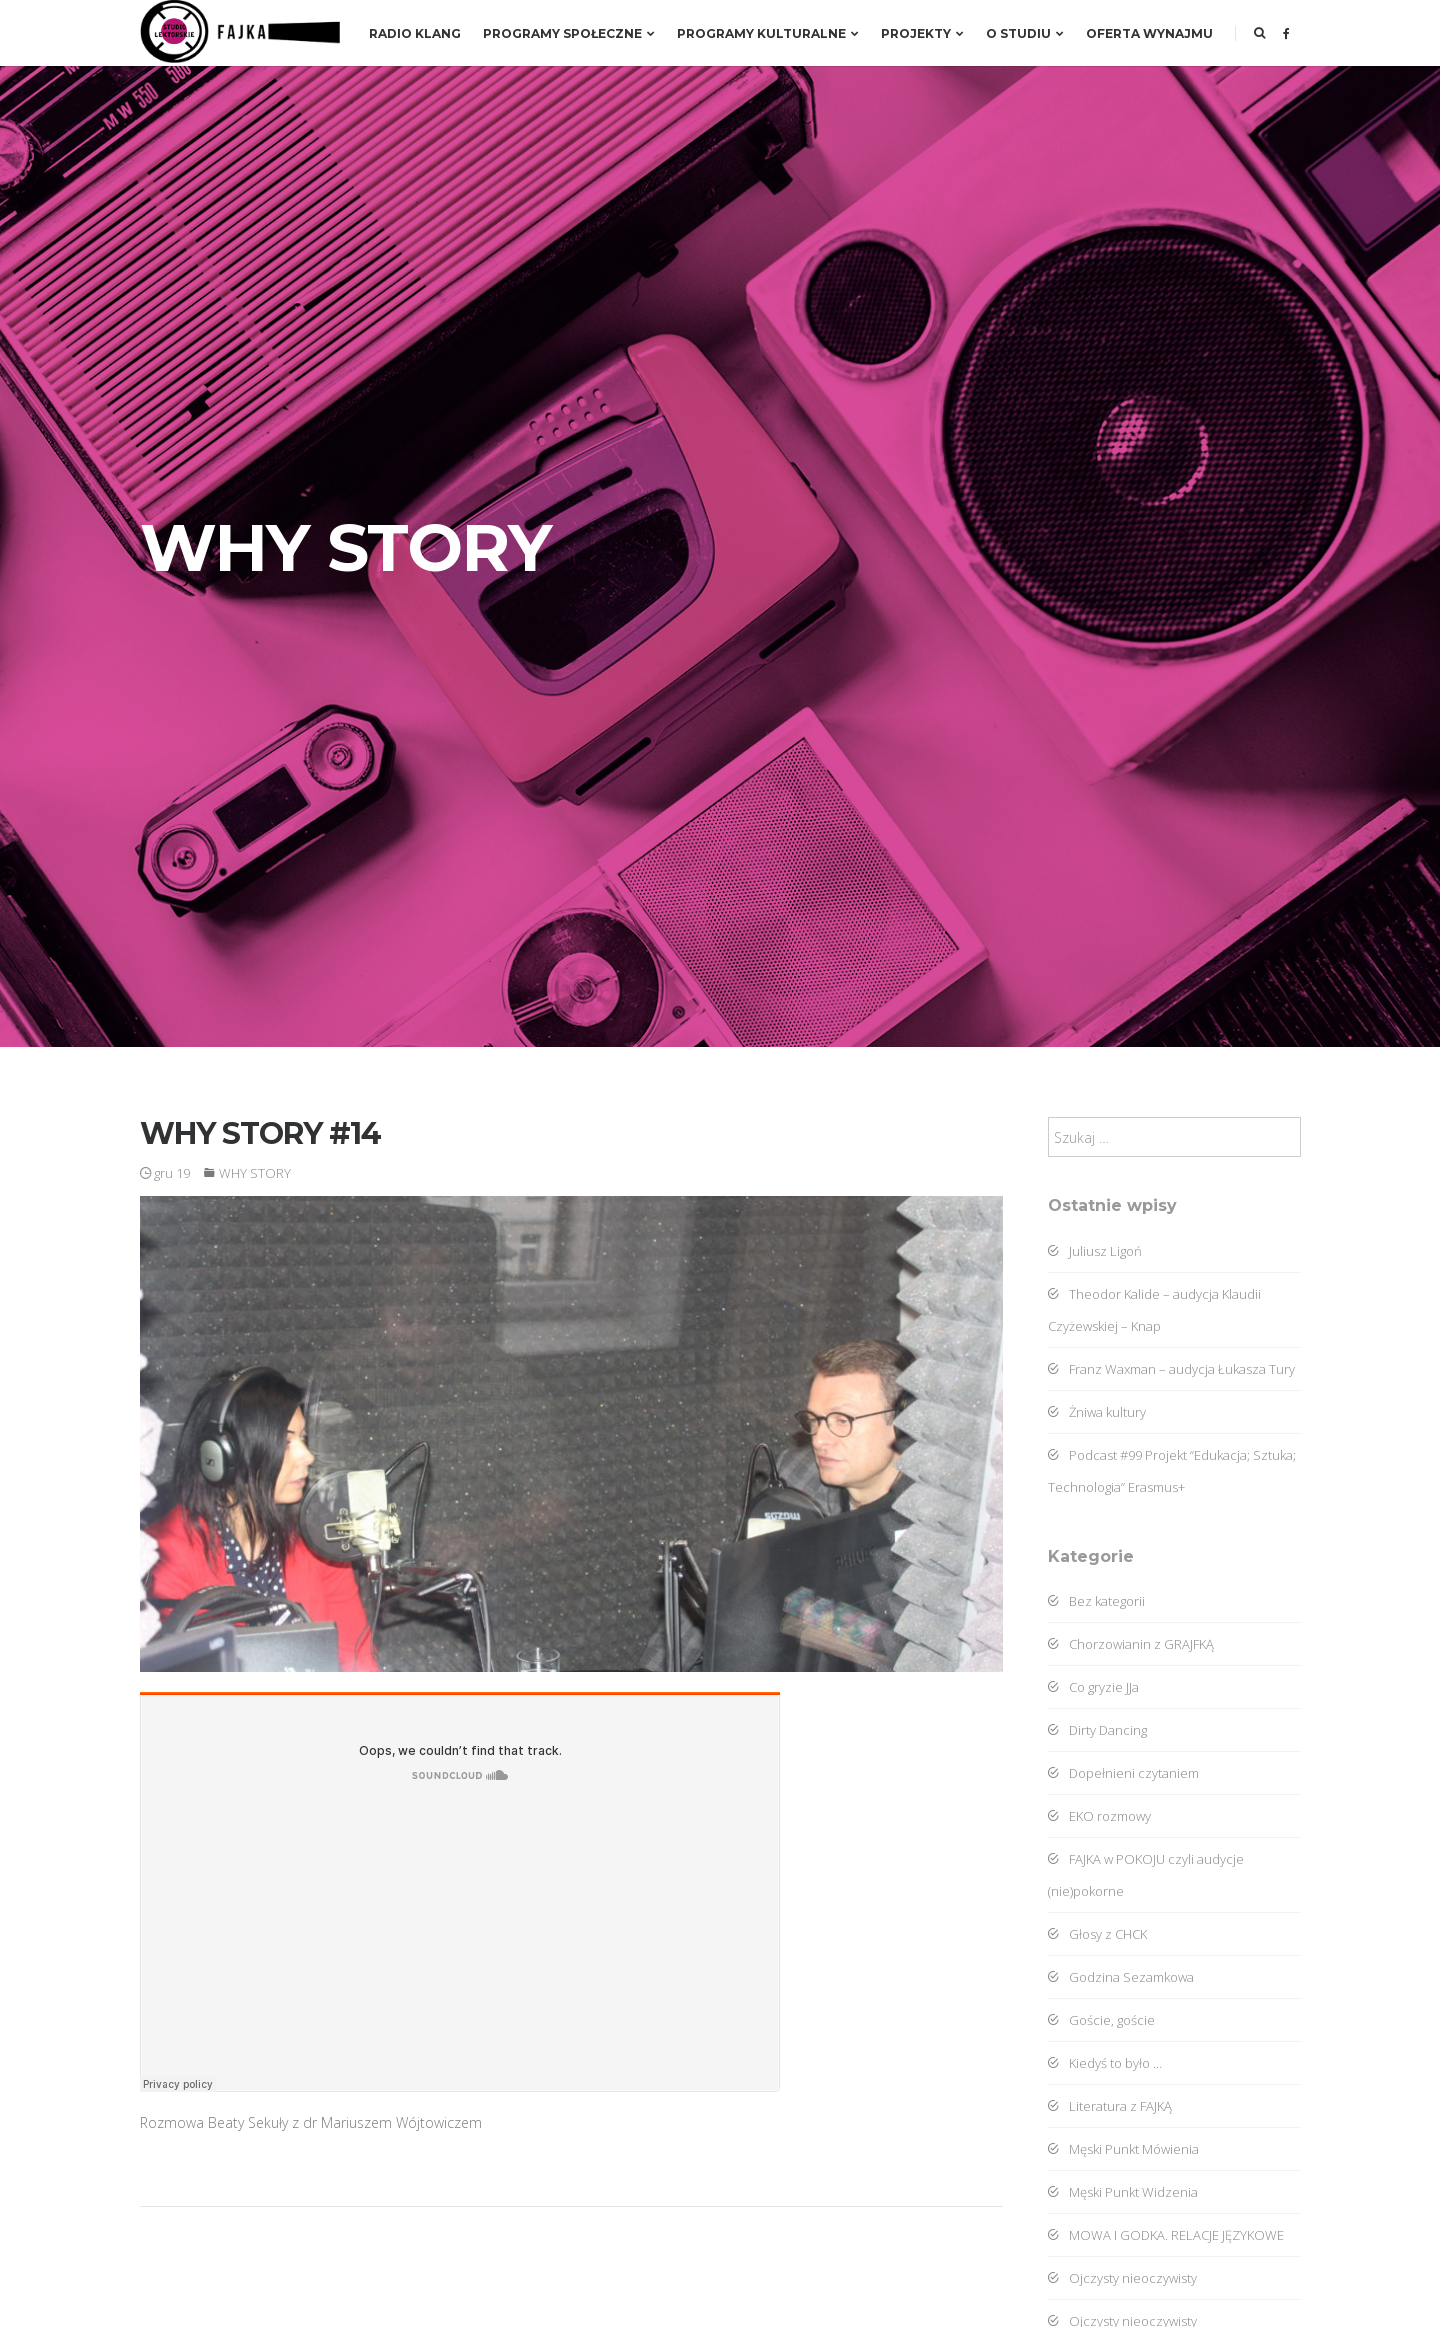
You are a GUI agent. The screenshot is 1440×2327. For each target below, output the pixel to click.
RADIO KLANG (415, 33)
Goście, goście (1101, 2020)
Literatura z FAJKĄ (1110, 2106)
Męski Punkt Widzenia (1123, 2192)
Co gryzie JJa (1093, 1687)
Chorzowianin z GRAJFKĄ (1131, 1644)
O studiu (1025, 33)
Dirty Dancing (1097, 1730)
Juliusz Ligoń (1095, 1251)
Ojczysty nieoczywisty (1122, 2278)
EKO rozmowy (1099, 1816)
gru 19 (165, 1173)
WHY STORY (255, 1173)
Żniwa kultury (1097, 1412)
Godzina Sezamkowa (1121, 1977)
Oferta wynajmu (1149, 33)
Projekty (922, 33)
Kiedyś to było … (1105, 2063)
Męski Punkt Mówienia (1123, 2149)
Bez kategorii (1096, 1601)
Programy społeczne (569, 33)
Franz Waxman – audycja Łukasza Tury (1171, 1369)
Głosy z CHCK (1097, 1934)
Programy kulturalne (768, 33)
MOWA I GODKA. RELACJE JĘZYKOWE (1166, 2235)
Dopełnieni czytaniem (1123, 1773)
